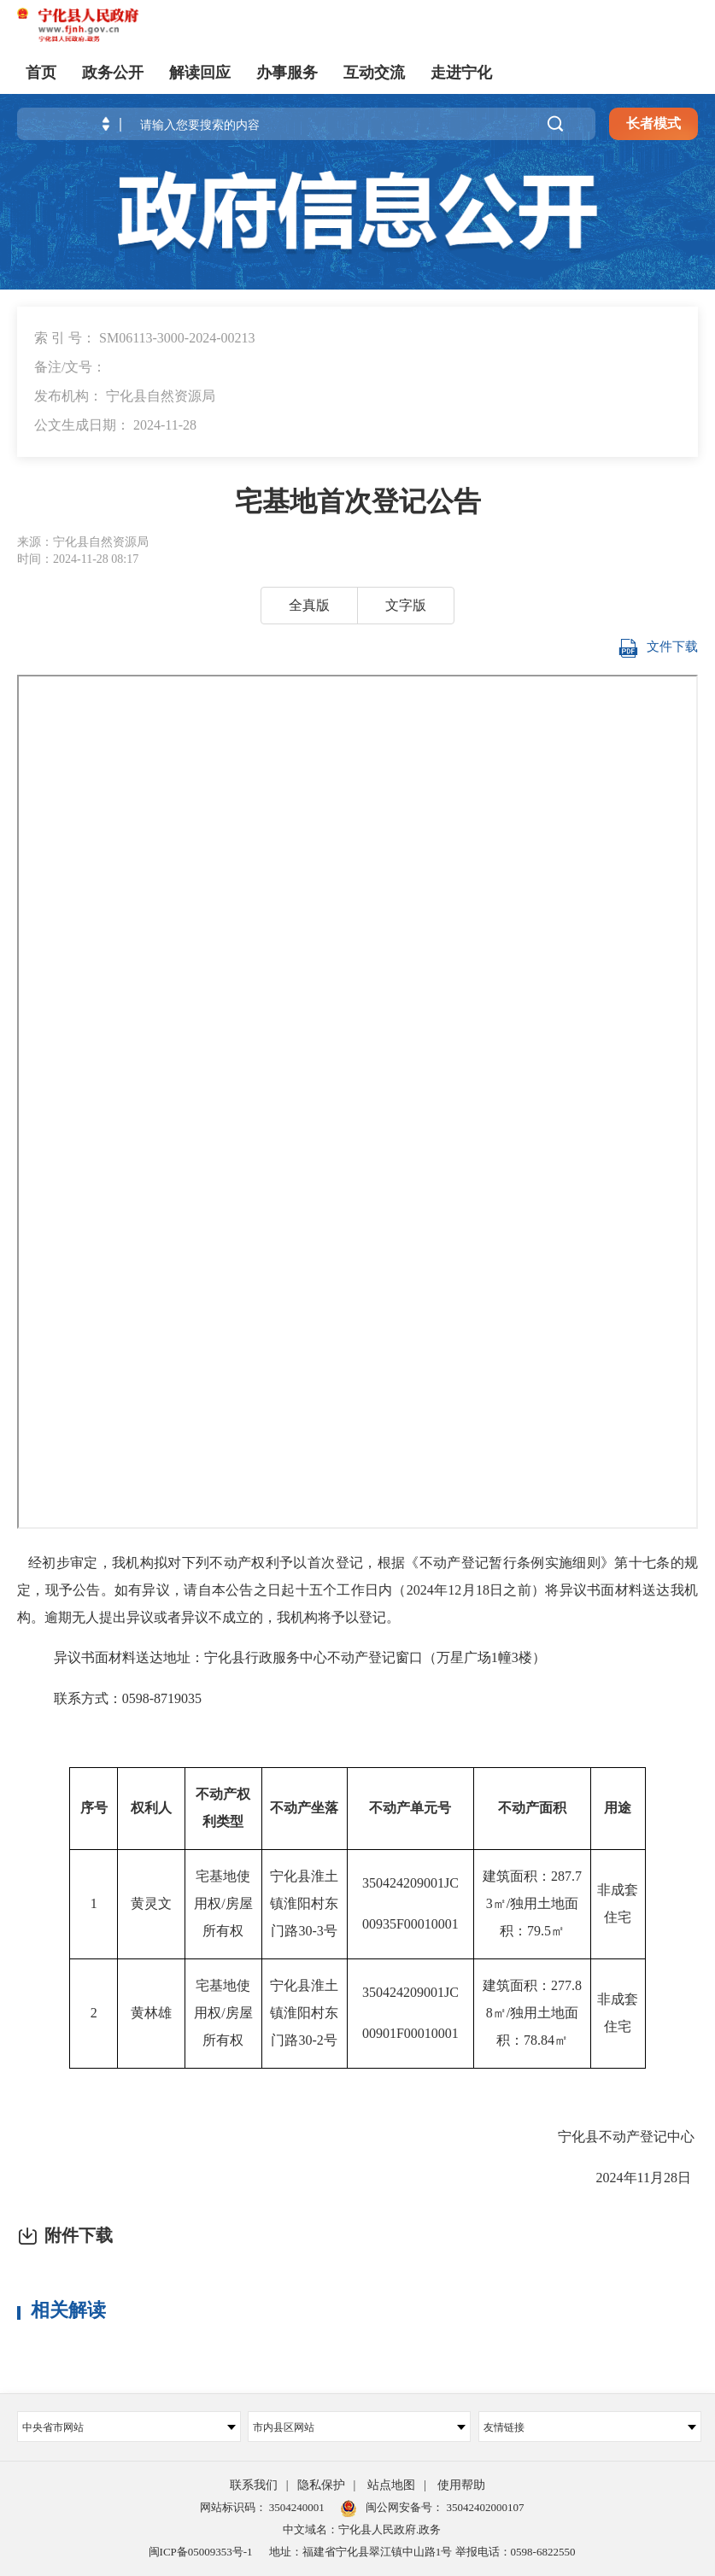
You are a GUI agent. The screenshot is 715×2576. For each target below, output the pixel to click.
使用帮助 (461, 2485)
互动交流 (374, 72)
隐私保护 (321, 2485)
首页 (41, 72)
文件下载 (656, 648)
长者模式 (653, 123)
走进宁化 (461, 72)
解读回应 (200, 72)
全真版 (309, 605)
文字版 (405, 605)
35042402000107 (483, 2507)
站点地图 (391, 2485)
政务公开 (113, 72)
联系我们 (254, 2485)
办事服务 (287, 72)
